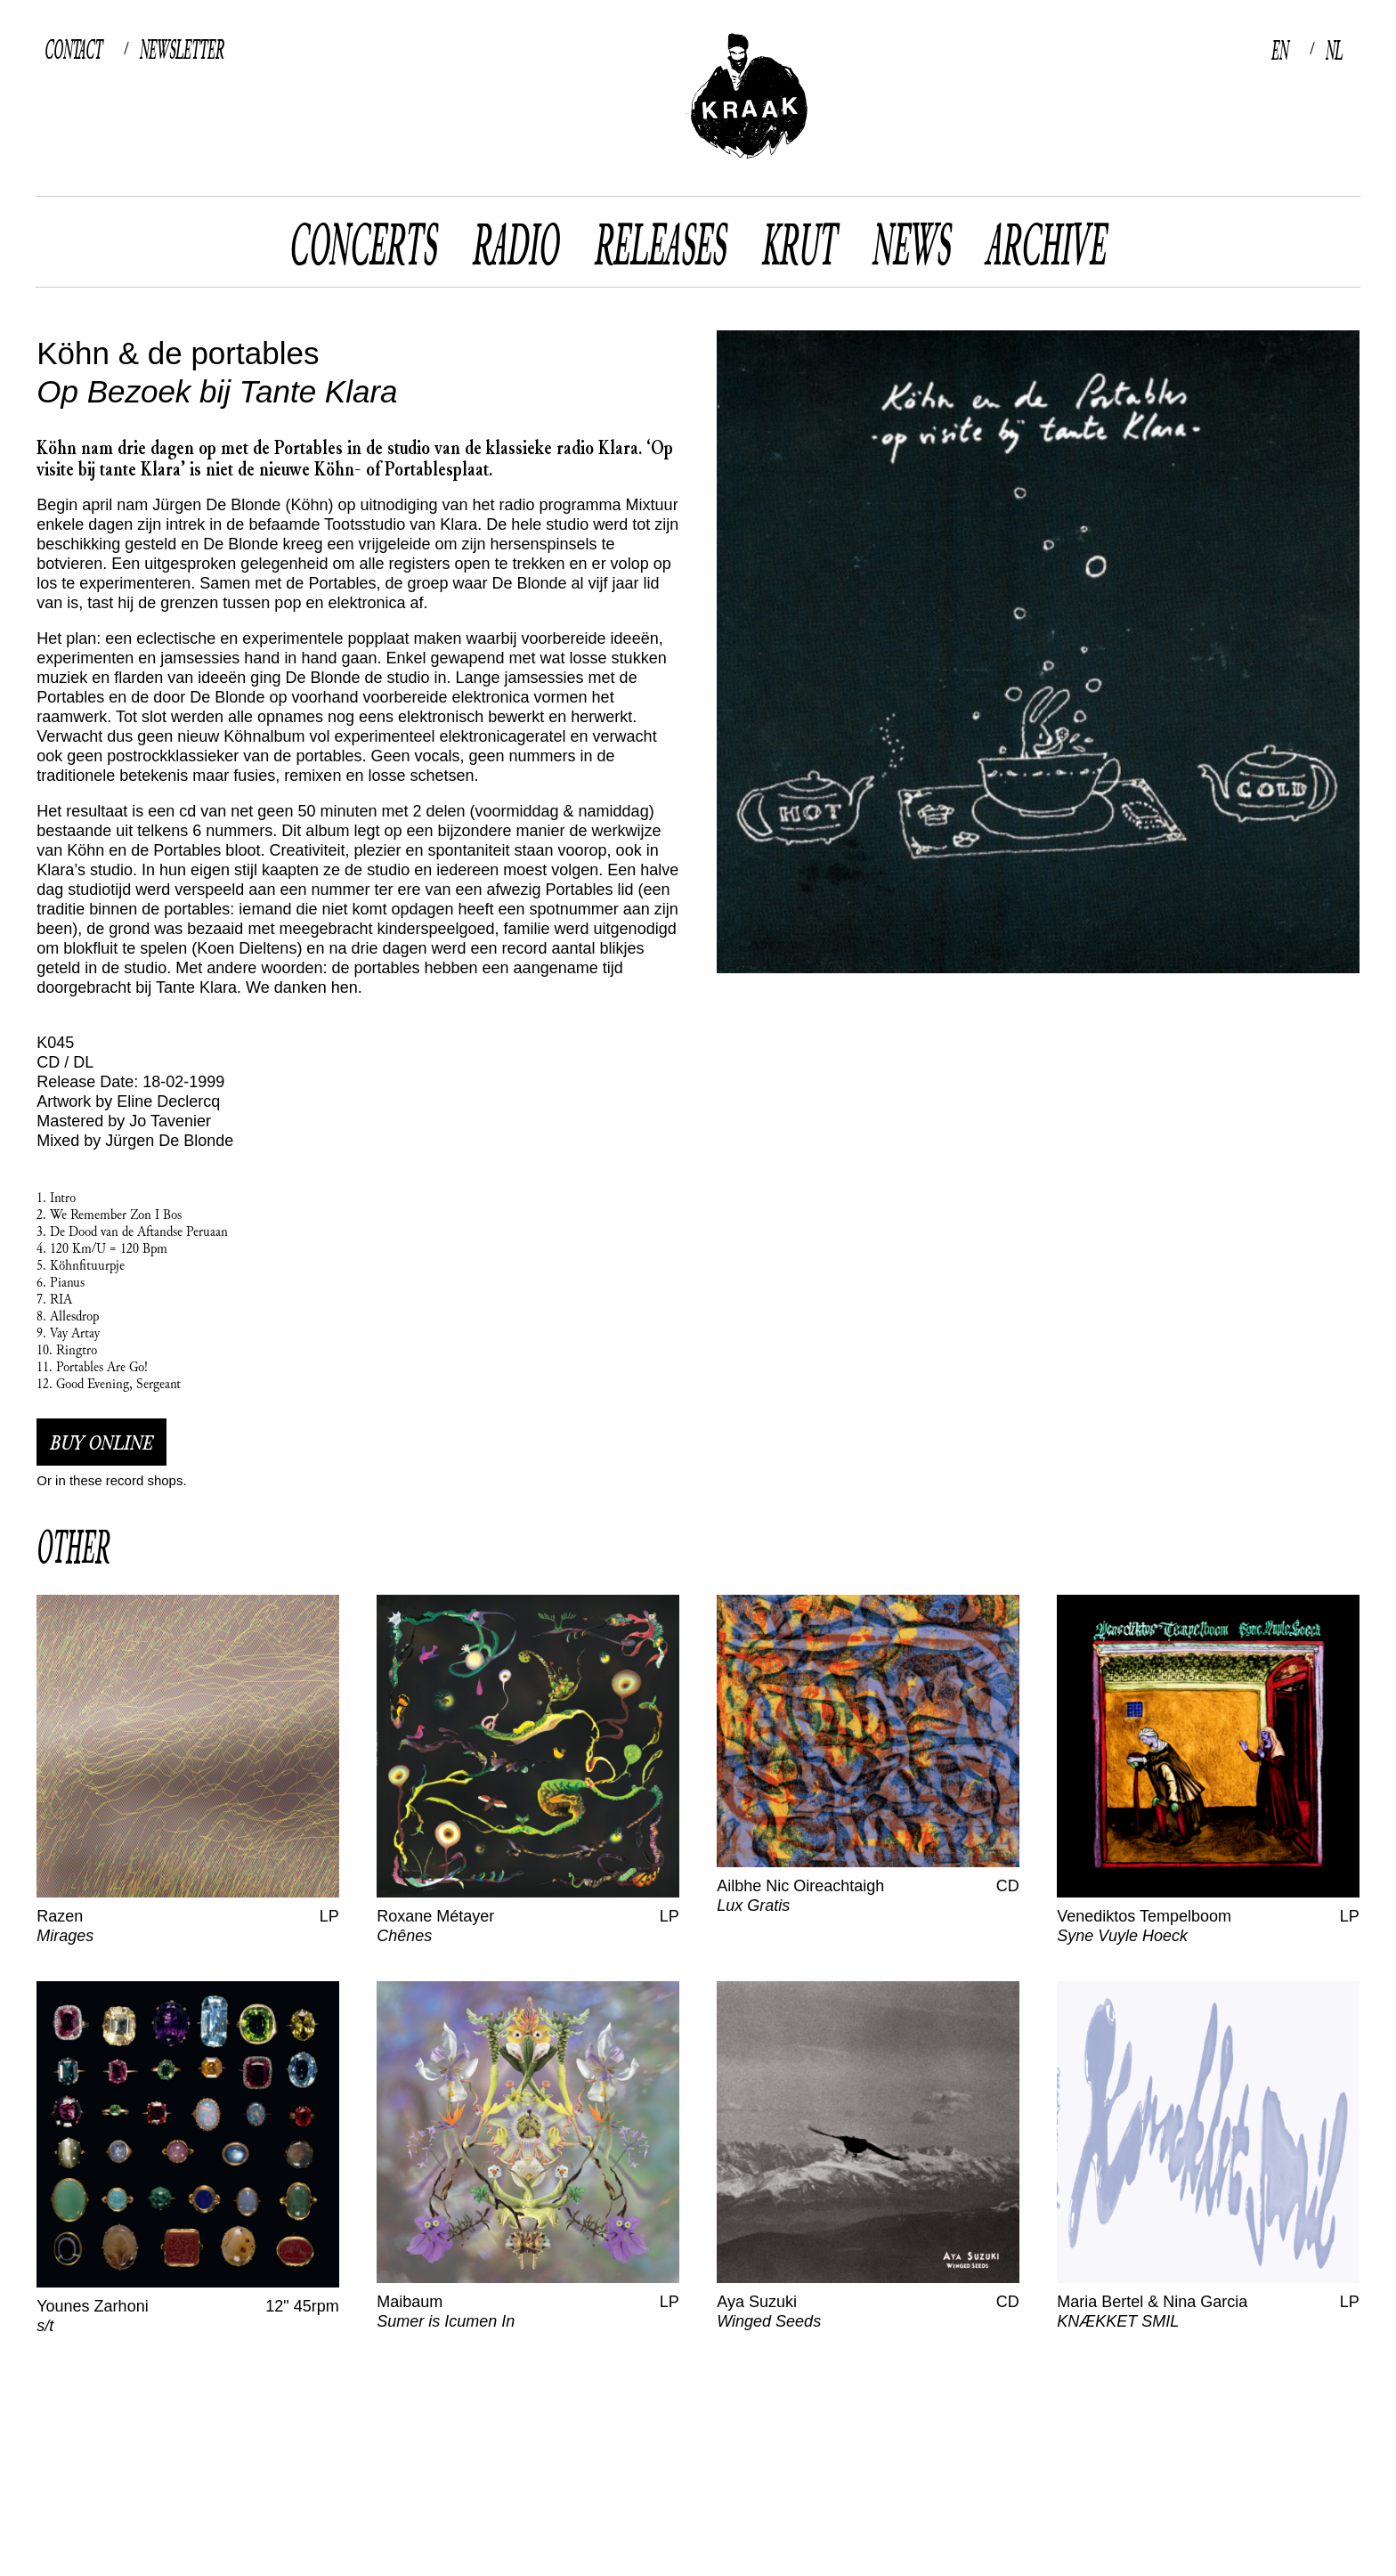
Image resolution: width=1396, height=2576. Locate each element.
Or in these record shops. (111, 1480)
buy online (101, 1442)
